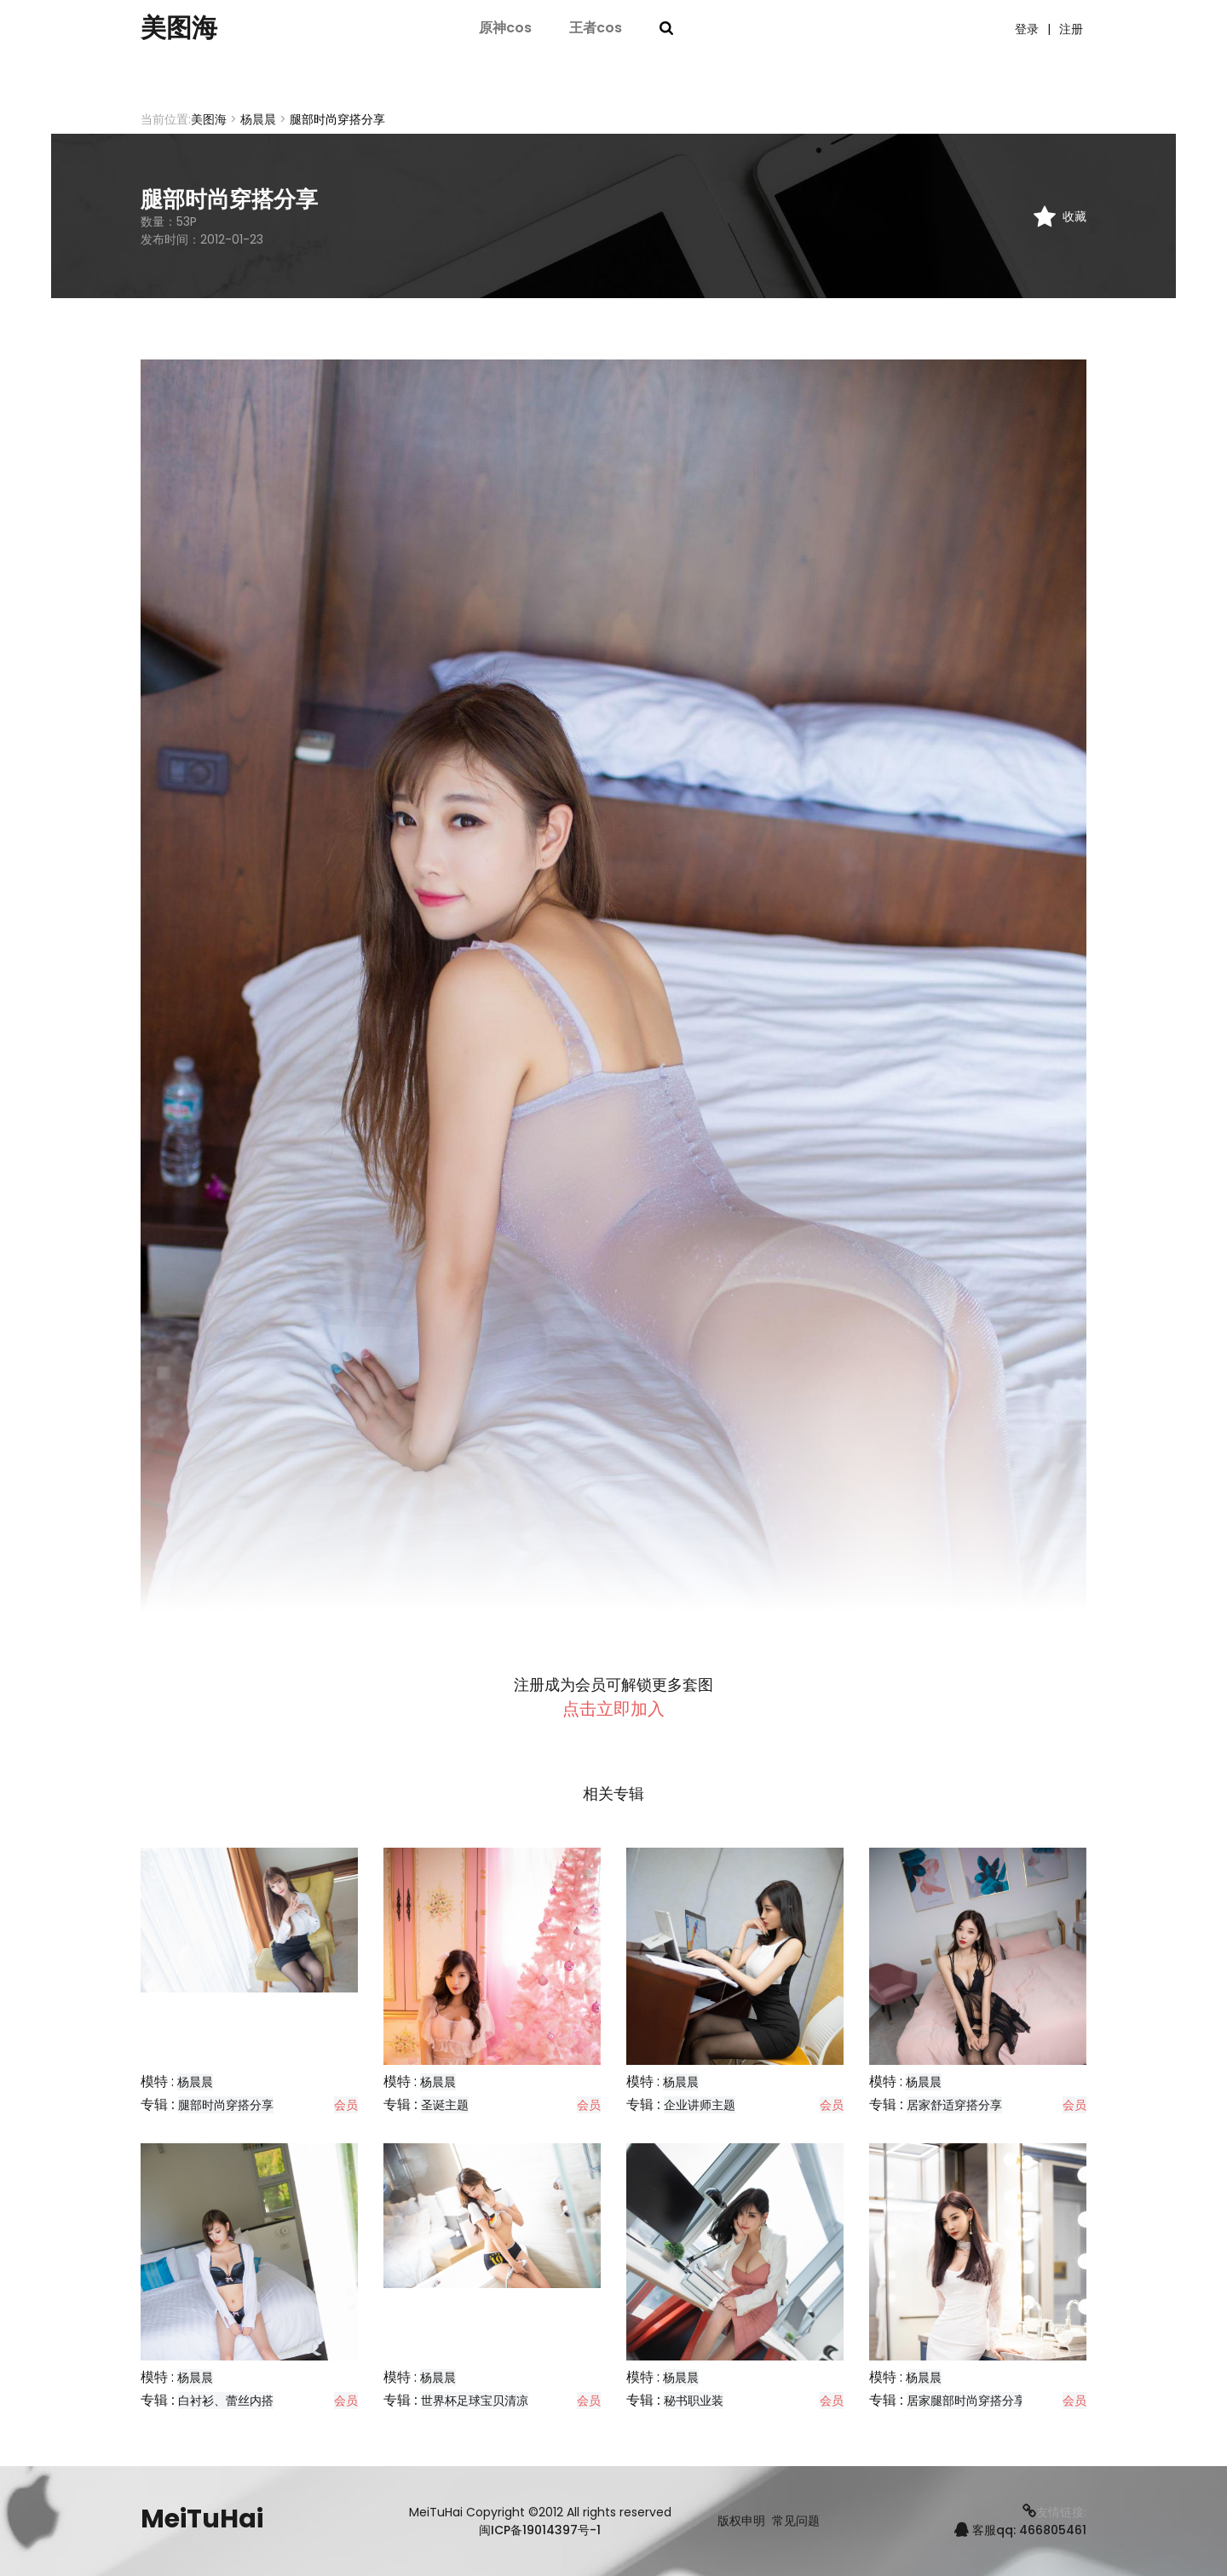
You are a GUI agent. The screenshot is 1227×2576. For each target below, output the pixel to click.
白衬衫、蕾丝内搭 (226, 2400)
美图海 (179, 28)
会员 (346, 2104)
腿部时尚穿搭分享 (226, 2104)
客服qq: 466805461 (1020, 2530)
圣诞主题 (445, 2104)
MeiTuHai (202, 2519)
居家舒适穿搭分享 (954, 2104)
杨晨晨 (258, 119)
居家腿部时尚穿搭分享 (966, 2400)
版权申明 (741, 2521)
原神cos (505, 27)
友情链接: (1054, 2512)
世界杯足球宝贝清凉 (474, 2400)
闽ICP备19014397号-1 (540, 2530)
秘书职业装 (693, 2400)
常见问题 (796, 2521)
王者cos (595, 27)
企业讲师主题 (699, 2104)
